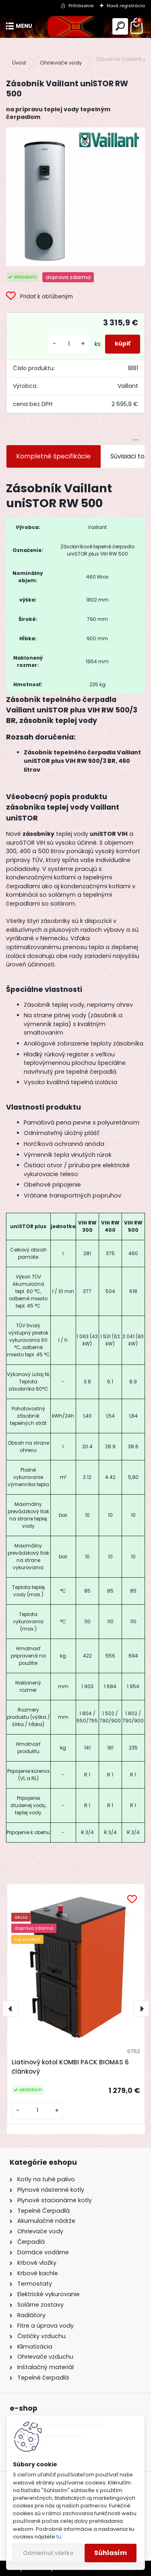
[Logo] (75, 26)
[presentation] (10, 2009)
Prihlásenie (80, 5)
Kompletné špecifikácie (53, 456)
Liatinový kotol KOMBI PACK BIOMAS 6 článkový (70, 2067)
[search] (120, 26)
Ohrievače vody (61, 63)
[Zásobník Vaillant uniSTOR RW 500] (75, 197)
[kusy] (68, 344)
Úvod (19, 63)
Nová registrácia (126, 5)
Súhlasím (110, 2552)
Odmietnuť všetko (48, 2553)
